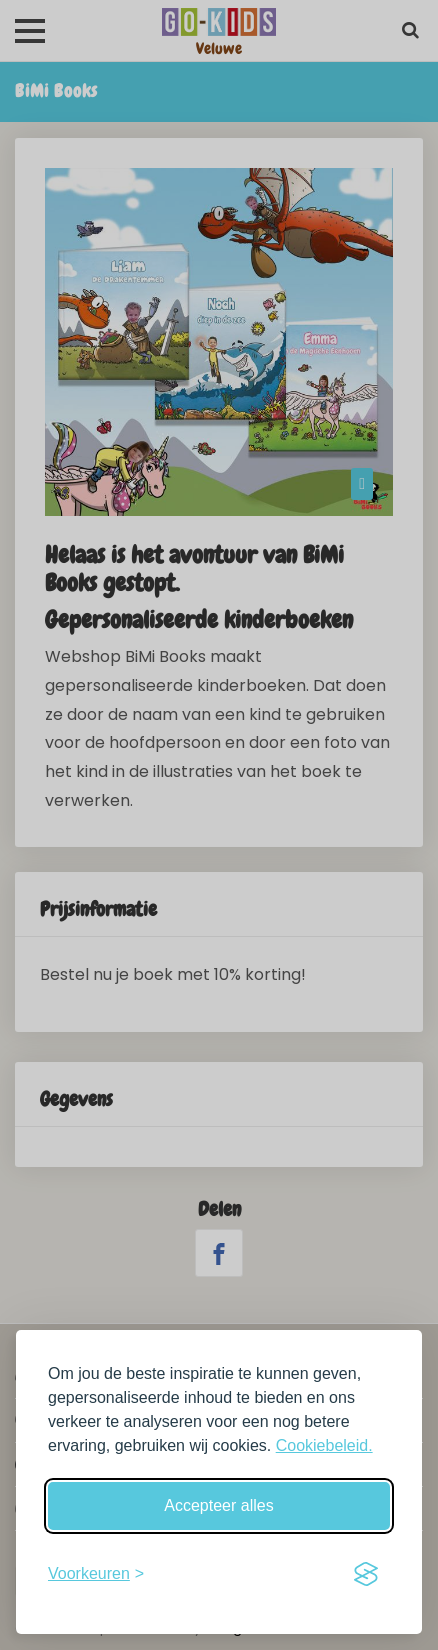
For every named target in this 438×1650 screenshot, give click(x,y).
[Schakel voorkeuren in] (96, 1574)
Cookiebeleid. (324, 1445)
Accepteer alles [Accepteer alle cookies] (218, 1505)
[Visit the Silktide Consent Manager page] (366, 1574)
